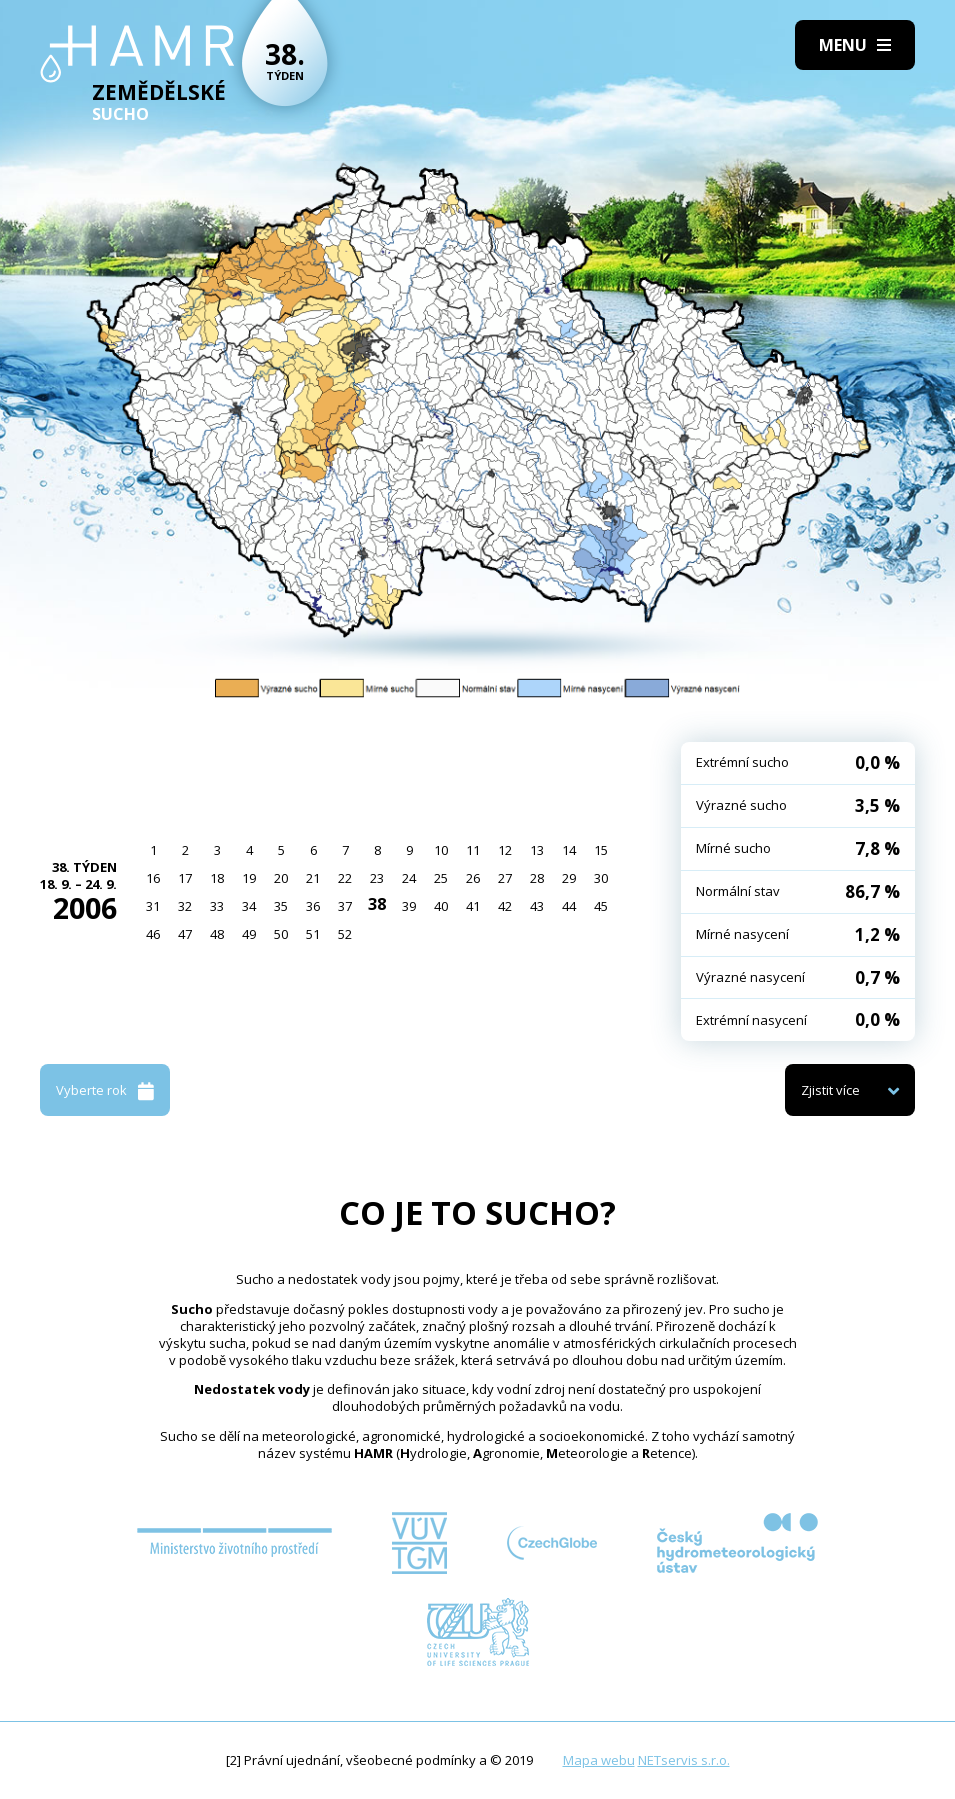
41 (473, 906)
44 (569, 906)
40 (441, 906)
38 (377, 904)
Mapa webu (599, 1760)
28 (537, 878)
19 (249, 878)
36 (313, 906)
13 (537, 850)
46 (153, 934)
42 (505, 906)
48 (217, 934)
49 (249, 934)
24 (409, 878)
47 (185, 934)
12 (505, 850)
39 (409, 906)
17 (185, 878)
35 (281, 906)
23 (377, 878)
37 (345, 906)
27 (505, 878)
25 (441, 878)
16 (153, 878)
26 (473, 878)
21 (313, 878)
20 (281, 878)
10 (441, 850)
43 (537, 906)
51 (313, 934)
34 (249, 906)
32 (185, 906)
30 (601, 878)
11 (473, 850)
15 (601, 850)
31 (153, 906)
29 (569, 878)
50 (281, 934)
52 (345, 934)
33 (217, 906)
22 (345, 878)
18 (217, 878)
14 (569, 850)
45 (601, 906)
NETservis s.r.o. (684, 1760)
